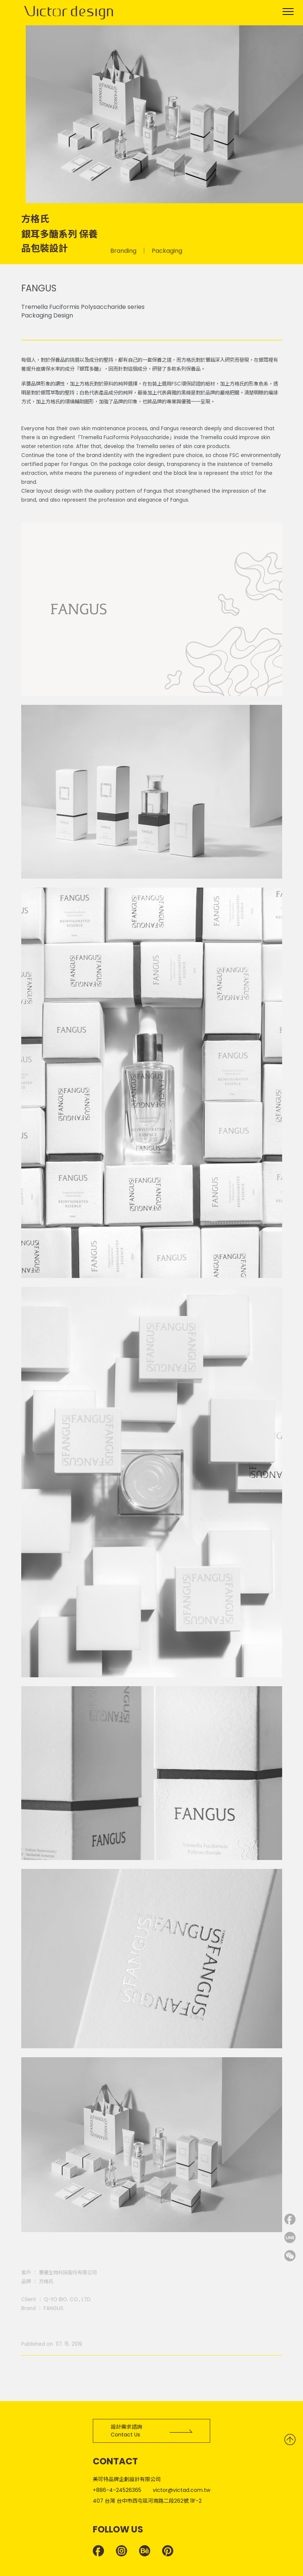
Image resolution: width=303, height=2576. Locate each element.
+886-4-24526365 (117, 2490)
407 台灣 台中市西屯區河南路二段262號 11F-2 (147, 2501)
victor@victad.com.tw (181, 2490)
